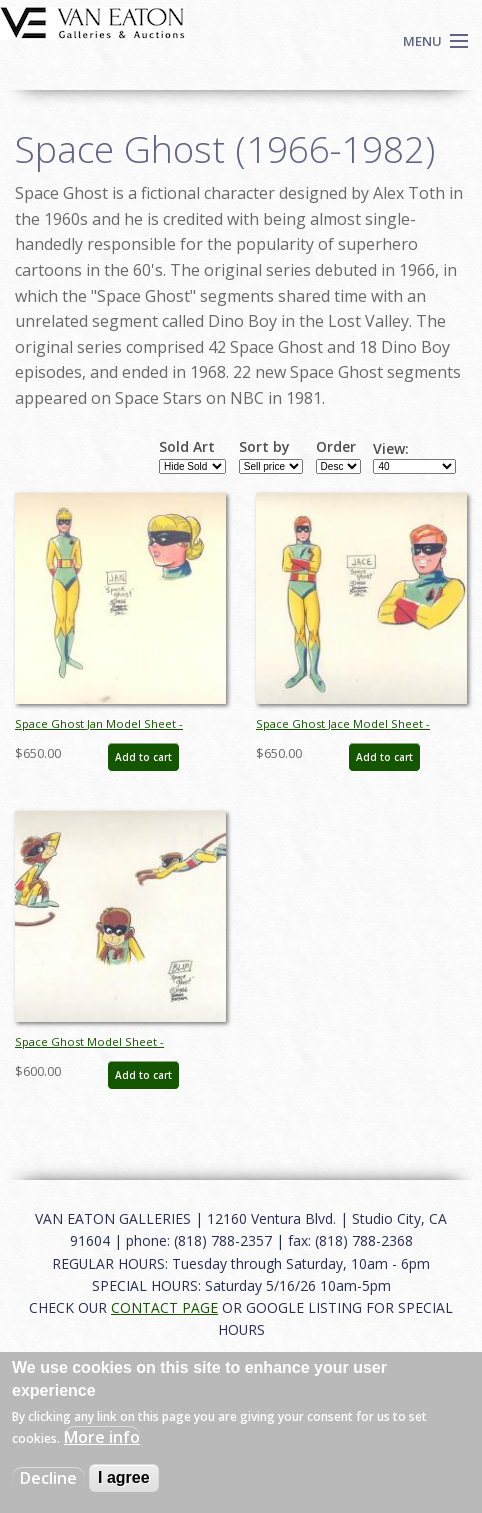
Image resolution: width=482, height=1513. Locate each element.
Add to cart (143, 757)
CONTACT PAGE (164, 1307)
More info (102, 1437)
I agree (124, 1477)
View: (391, 449)
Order (336, 447)
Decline (48, 1478)
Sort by (264, 447)
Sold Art (187, 447)
